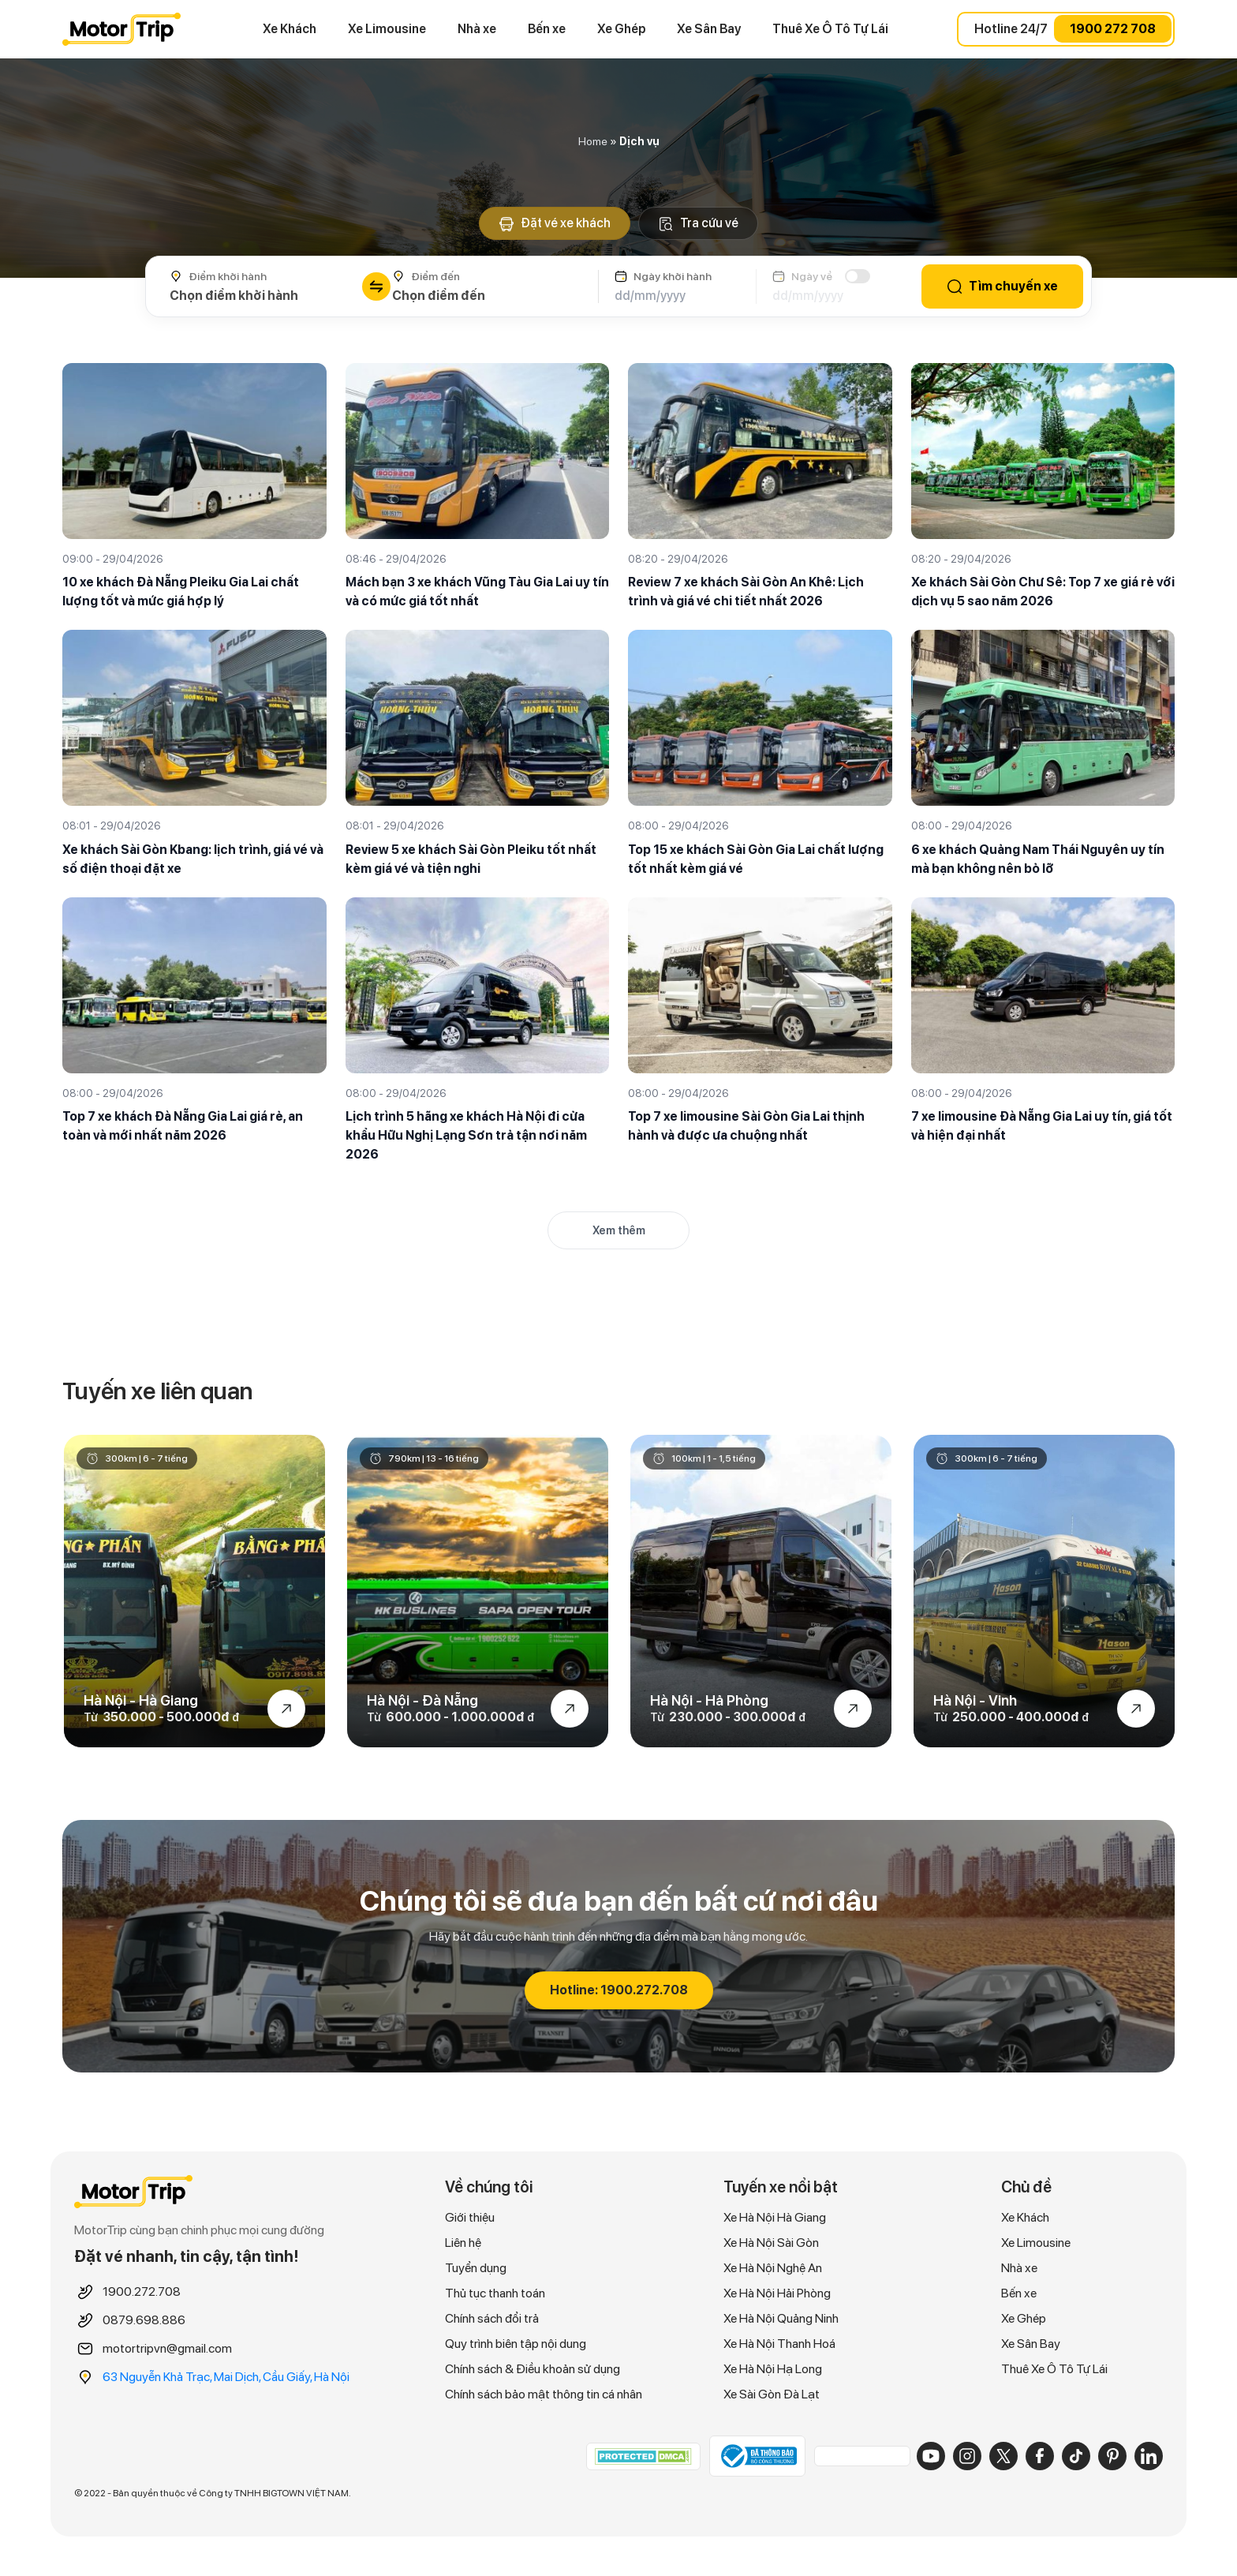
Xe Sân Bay (709, 28)
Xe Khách (289, 28)
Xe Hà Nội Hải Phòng (777, 2293)
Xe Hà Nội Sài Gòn (771, 2242)
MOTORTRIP (121, 29)
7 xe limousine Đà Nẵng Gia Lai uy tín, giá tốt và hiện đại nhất (1041, 1126)
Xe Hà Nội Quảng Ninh (781, 2318)
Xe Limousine (387, 28)
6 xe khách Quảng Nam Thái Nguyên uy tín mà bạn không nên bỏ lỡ (1037, 859)
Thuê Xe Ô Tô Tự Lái (830, 28)
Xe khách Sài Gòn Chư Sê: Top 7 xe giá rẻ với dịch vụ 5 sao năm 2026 (1043, 591)
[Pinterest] (1112, 2456)
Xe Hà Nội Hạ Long (772, 2368)
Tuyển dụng (475, 2267)
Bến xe (547, 28)
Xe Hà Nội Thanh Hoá (779, 2343)
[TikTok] (1076, 2456)
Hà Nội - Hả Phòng (709, 1701)
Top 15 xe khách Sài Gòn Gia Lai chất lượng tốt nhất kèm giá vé (756, 859)
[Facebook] (1040, 2456)
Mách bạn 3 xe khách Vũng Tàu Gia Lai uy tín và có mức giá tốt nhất (477, 591)
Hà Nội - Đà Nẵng (422, 1701)
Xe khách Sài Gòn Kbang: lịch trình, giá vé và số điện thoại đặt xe (192, 859)
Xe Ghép (621, 28)
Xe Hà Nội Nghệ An (772, 2267)
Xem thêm (618, 1230)
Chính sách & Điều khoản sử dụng (532, 2368)
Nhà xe (477, 28)
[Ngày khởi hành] (677, 295)
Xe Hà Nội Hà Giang (774, 2217)
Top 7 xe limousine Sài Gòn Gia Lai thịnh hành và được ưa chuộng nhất (746, 1126)
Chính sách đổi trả (492, 2318)
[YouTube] (931, 2456)
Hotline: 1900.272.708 (619, 1990)
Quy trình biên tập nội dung (515, 2343)
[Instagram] (967, 2456)
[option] (194, 1591)
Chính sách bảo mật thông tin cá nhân (543, 2394)
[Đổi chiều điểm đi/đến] (376, 286)
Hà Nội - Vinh (975, 1701)
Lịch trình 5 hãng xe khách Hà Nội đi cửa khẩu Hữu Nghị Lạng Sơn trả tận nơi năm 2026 (466, 1135)
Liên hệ (463, 2242)
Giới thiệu (470, 2217)
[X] (1003, 2456)
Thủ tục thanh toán (495, 2293)
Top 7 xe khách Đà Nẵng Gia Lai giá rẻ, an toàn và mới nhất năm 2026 (182, 1126)
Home (592, 141)
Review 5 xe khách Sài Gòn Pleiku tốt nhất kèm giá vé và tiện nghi (471, 859)
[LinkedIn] (1148, 2456)
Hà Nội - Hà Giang (141, 1701)
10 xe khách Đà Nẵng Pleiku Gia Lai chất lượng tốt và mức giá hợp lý (180, 591)
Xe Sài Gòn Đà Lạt (771, 2394)
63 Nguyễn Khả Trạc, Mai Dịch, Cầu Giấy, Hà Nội (226, 2376)
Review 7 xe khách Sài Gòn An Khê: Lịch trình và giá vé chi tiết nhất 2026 (746, 591)
